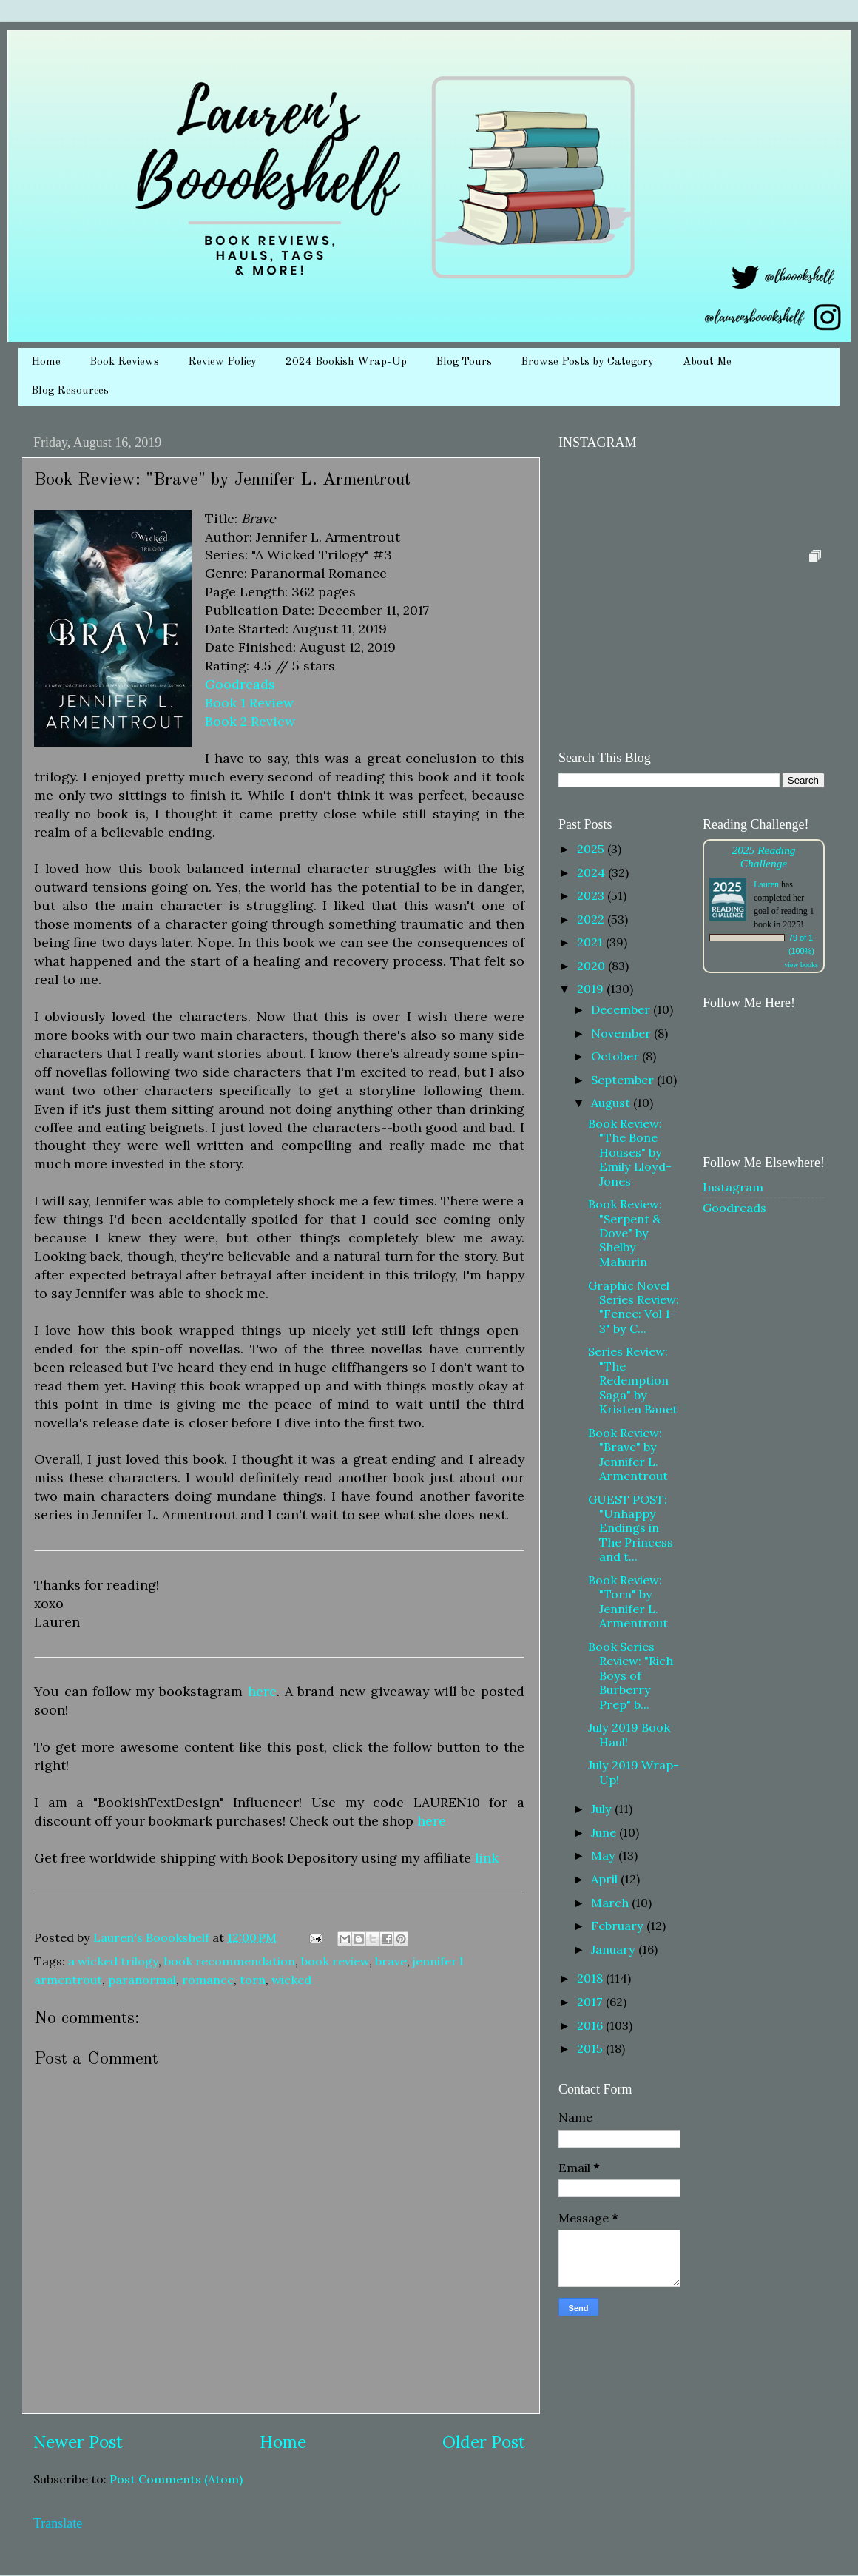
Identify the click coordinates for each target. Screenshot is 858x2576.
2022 (592, 919)
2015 (591, 2048)
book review (335, 1961)
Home (46, 362)
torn (253, 1979)
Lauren (766, 884)
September (624, 1079)
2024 (592, 872)
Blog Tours (464, 362)
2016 (591, 2025)
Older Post (483, 2441)
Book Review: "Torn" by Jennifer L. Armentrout (628, 1601)
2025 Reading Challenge (763, 857)
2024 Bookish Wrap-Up (346, 362)
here (262, 1691)
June (605, 1832)
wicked (291, 1979)
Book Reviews (124, 362)
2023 (592, 895)
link (487, 1857)
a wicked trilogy (113, 1961)
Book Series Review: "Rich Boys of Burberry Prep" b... (630, 1675)
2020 (592, 965)
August (612, 1102)
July (603, 1808)
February (618, 1925)
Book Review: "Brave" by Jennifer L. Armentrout (628, 1454)
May (604, 1855)
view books (801, 965)
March (611, 1902)
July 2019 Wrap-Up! (633, 1772)
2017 (591, 2001)
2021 (591, 942)
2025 (592, 848)
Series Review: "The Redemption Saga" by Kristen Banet (633, 1380)
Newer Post (78, 2441)
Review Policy (222, 362)
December (622, 1009)
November (622, 1033)
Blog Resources (70, 391)
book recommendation (229, 1961)
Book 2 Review (250, 721)
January (614, 1949)
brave (391, 1961)
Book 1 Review (249, 702)
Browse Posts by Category (587, 362)
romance (208, 1979)
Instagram (733, 1187)
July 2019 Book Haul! (629, 1734)
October (616, 1056)
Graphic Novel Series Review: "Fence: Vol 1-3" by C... (633, 1307)
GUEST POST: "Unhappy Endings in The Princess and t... (630, 1528)
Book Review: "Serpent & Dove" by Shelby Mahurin (625, 1233)
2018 (591, 1978)
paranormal (142, 1979)
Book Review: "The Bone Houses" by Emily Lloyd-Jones (630, 1152)
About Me (707, 362)
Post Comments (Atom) (176, 2479)
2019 (592, 988)
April (606, 1879)
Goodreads (240, 684)
